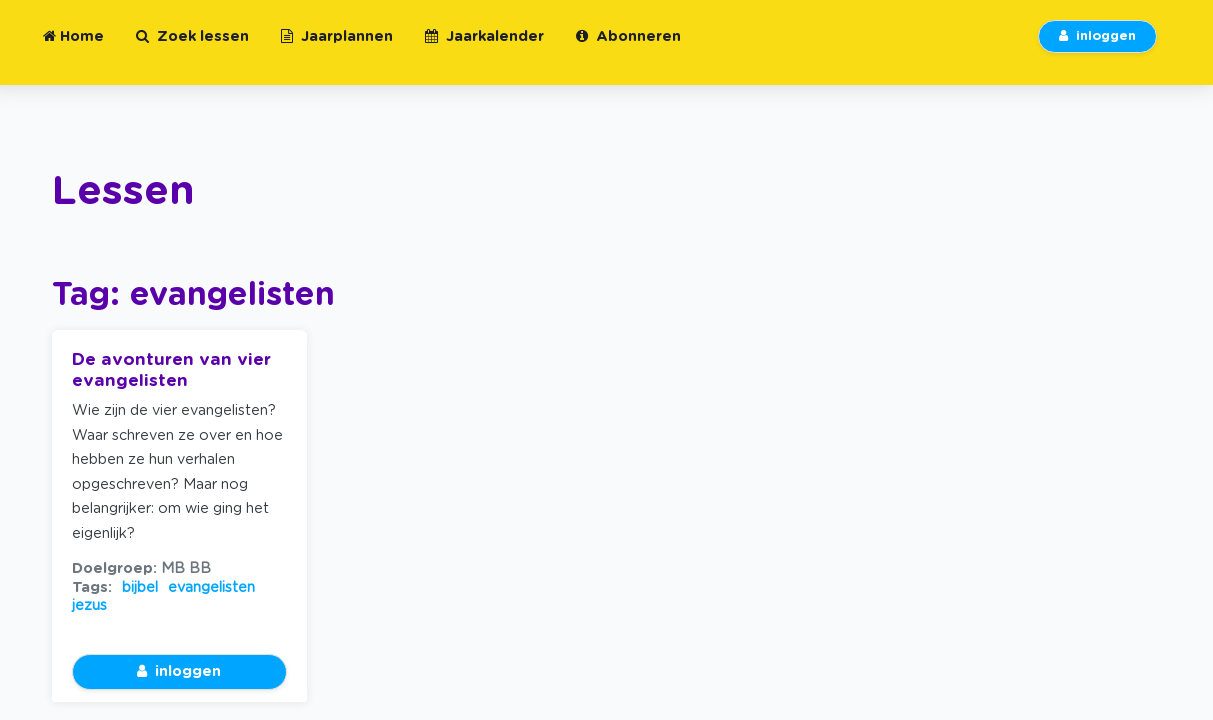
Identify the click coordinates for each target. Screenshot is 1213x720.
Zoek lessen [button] (192, 48)
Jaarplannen (337, 48)
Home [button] (73, 48)
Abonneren (628, 48)
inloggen (1097, 48)
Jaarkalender (484, 48)
